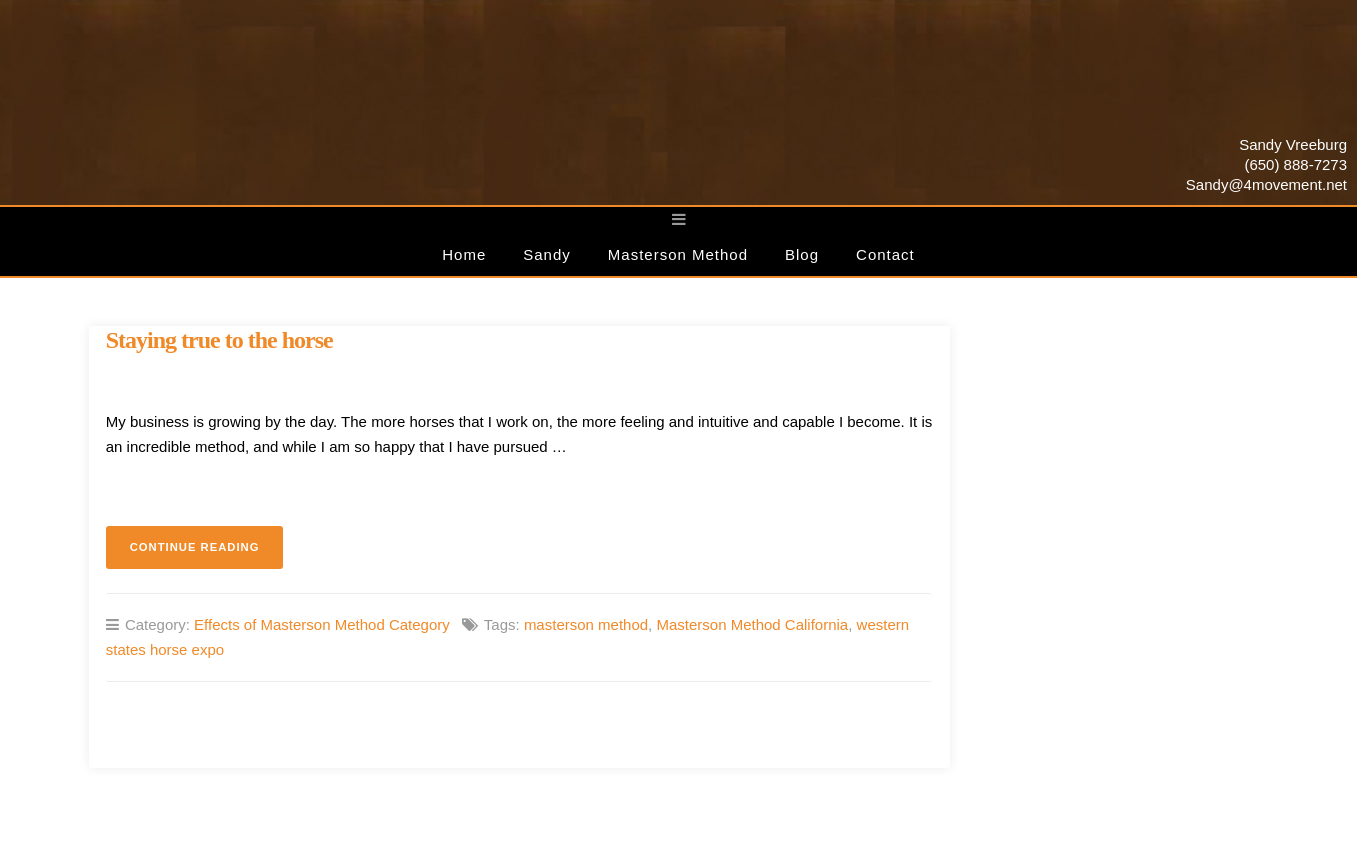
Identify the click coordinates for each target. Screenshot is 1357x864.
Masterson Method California (752, 624)
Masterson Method (678, 254)
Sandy (547, 254)
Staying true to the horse (219, 340)
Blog (802, 254)
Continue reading (207, 553)
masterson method (586, 624)
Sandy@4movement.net (1266, 184)
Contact (885, 254)
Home (464, 254)
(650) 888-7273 (1295, 164)
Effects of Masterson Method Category (322, 624)
